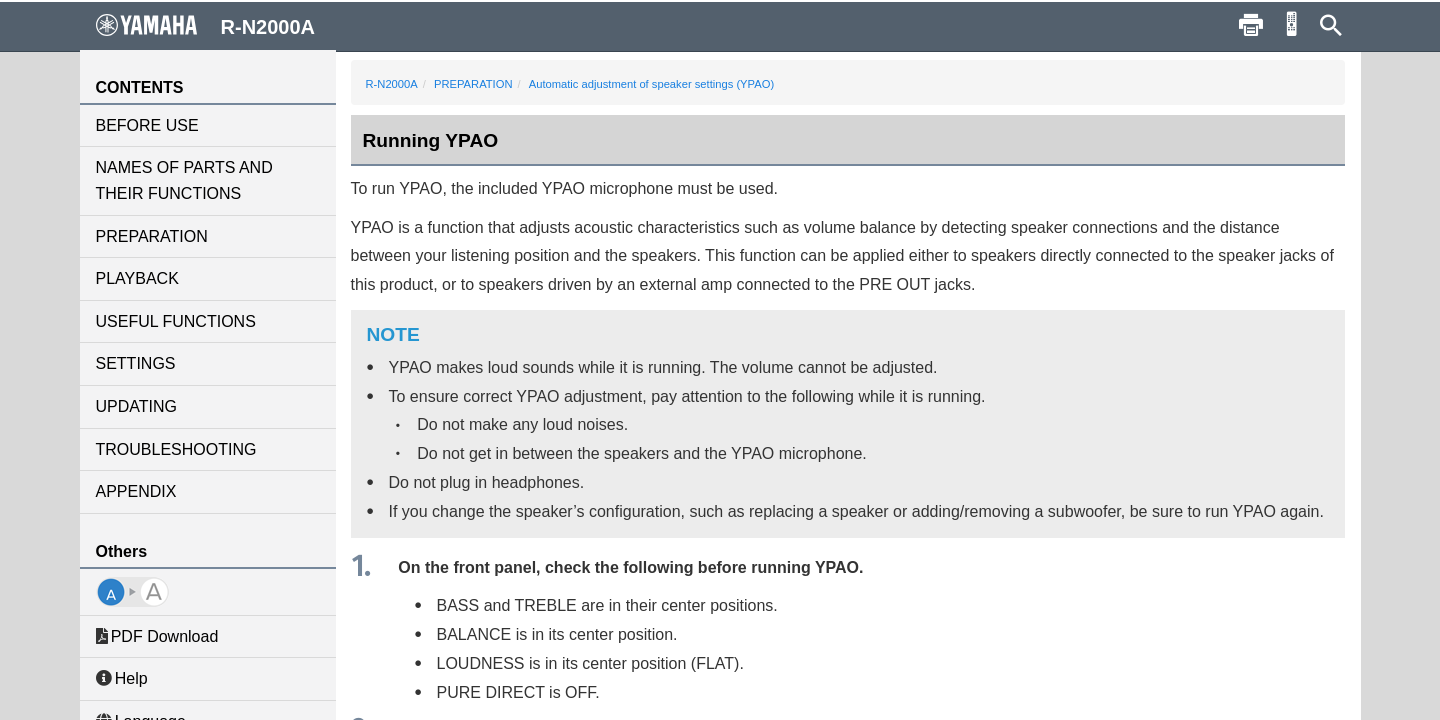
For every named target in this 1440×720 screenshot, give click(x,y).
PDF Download (157, 636)
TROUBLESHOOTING (176, 449)
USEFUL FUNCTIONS (176, 321)
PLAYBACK (137, 278)
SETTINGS (136, 363)
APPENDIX (136, 491)
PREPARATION (152, 236)
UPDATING (136, 406)
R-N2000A (392, 84)
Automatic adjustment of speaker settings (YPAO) (651, 84)
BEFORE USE (147, 125)
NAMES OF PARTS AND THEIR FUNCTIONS (184, 180)
